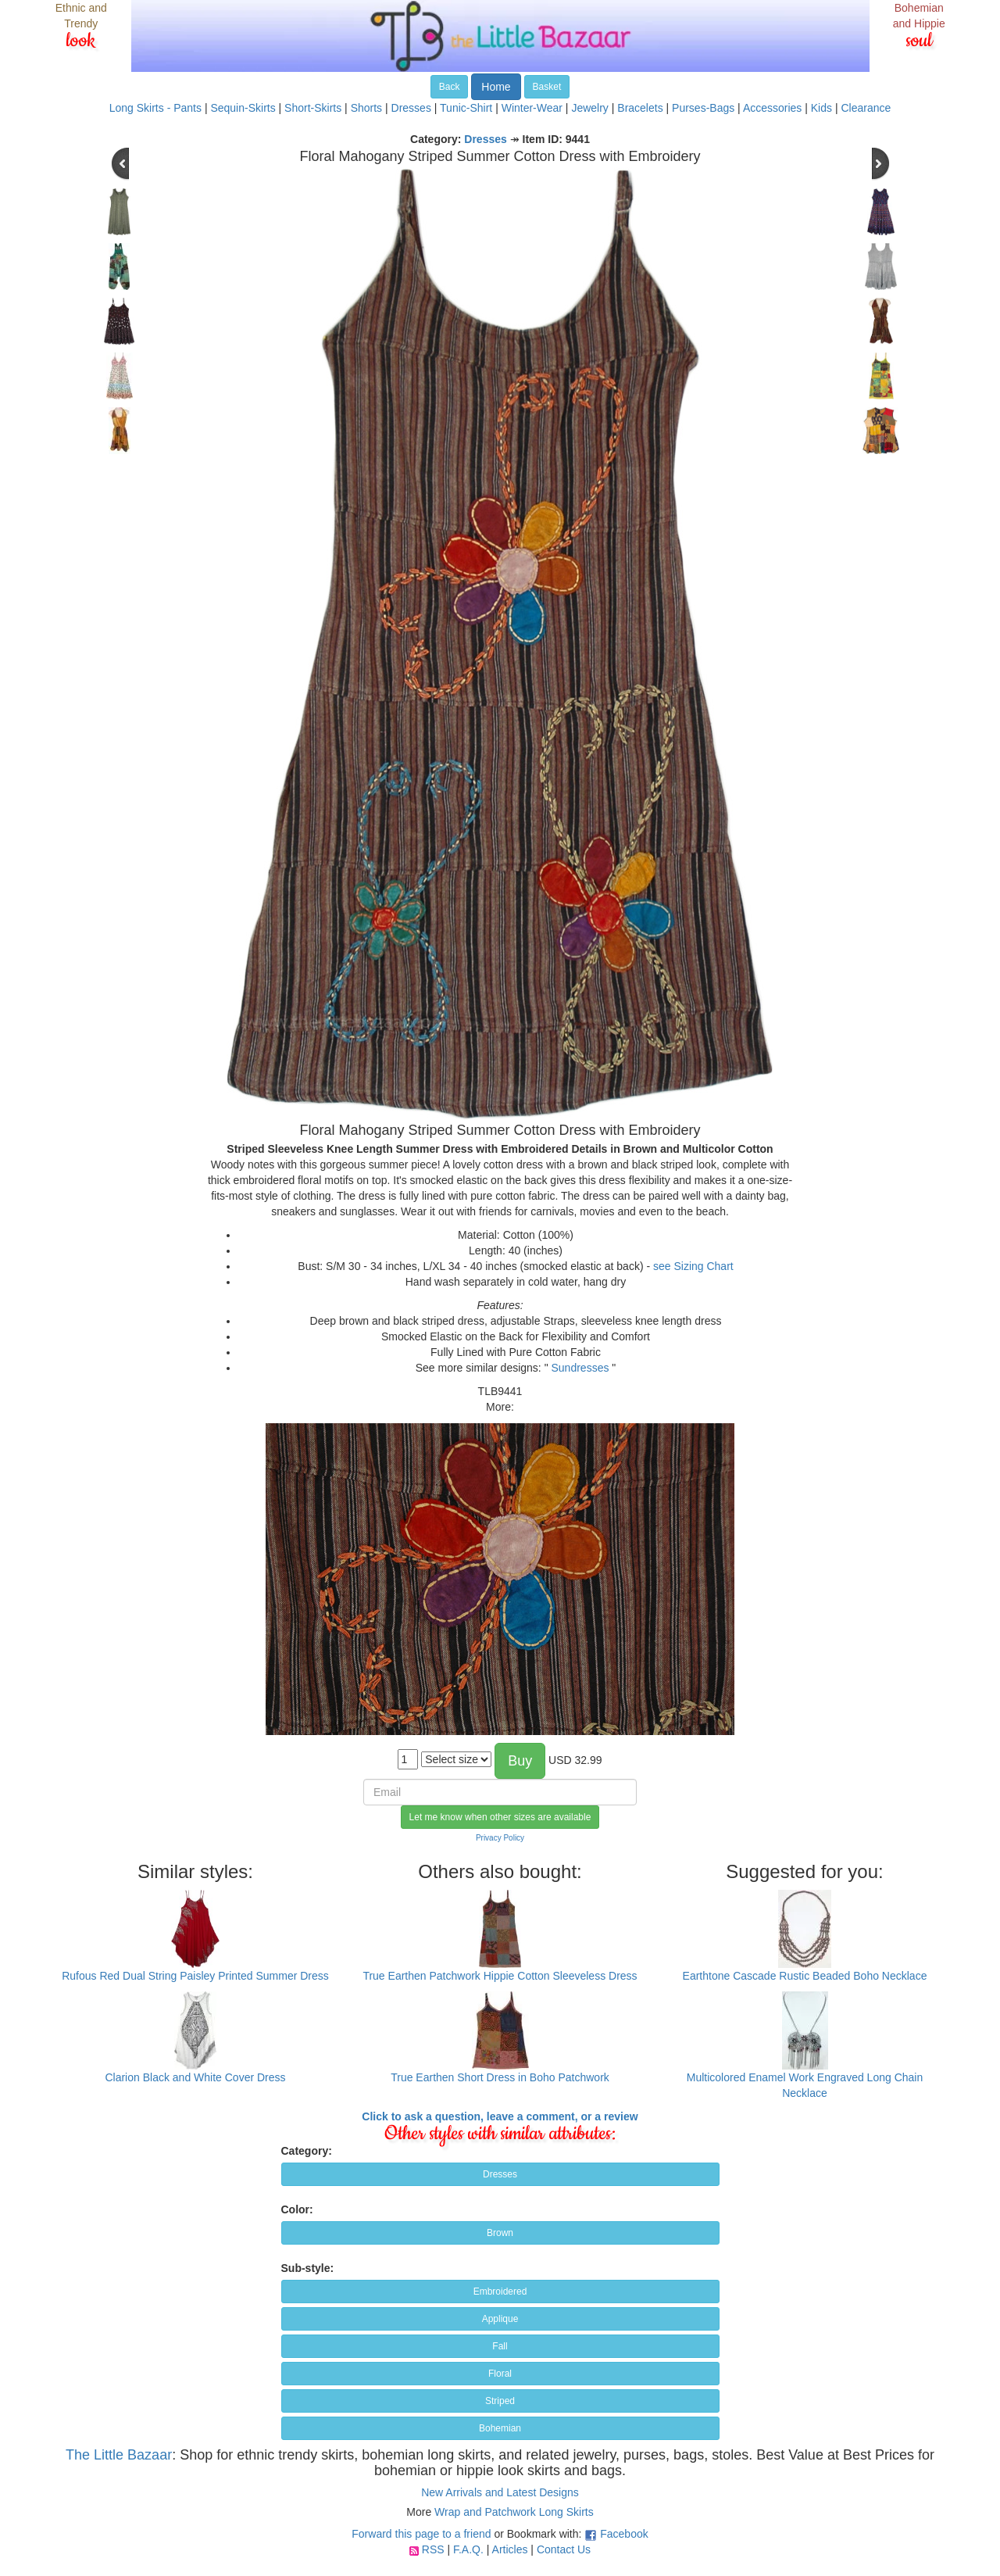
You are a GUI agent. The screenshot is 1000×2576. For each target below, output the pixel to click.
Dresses (411, 108)
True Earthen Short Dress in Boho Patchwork (500, 2077)
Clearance (866, 108)
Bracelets (639, 108)
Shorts (366, 108)
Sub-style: (307, 2268)
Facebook (624, 2534)
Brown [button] (500, 2232)
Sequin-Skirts (242, 108)
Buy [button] (520, 1761)
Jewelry (589, 108)
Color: (297, 2209)
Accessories (772, 108)
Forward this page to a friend (421, 2534)
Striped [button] (500, 2400)
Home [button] (495, 86)
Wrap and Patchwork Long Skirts (514, 2512)
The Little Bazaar (119, 2455)
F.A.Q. (468, 2549)
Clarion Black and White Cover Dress (195, 2077)
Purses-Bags (703, 108)
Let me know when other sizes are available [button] (500, 1817)
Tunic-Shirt (466, 108)
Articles (510, 2549)
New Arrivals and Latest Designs (500, 2492)
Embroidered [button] (500, 2291)
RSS (433, 2549)
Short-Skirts (312, 108)
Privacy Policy (500, 1838)
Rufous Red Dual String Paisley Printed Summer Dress (195, 1976)
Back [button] (449, 86)
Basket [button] (547, 86)
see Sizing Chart (693, 1266)
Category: (306, 2151)
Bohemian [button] (500, 2428)
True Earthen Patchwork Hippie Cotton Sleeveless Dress (499, 1976)
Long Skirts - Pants (155, 108)
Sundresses (580, 1367)
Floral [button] (500, 2373)
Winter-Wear (532, 108)
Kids (821, 108)
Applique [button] (500, 2318)
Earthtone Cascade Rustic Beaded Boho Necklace (805, 1976)
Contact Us (564, 2549)
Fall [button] (499, 2346)
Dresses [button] (500, 2174)
